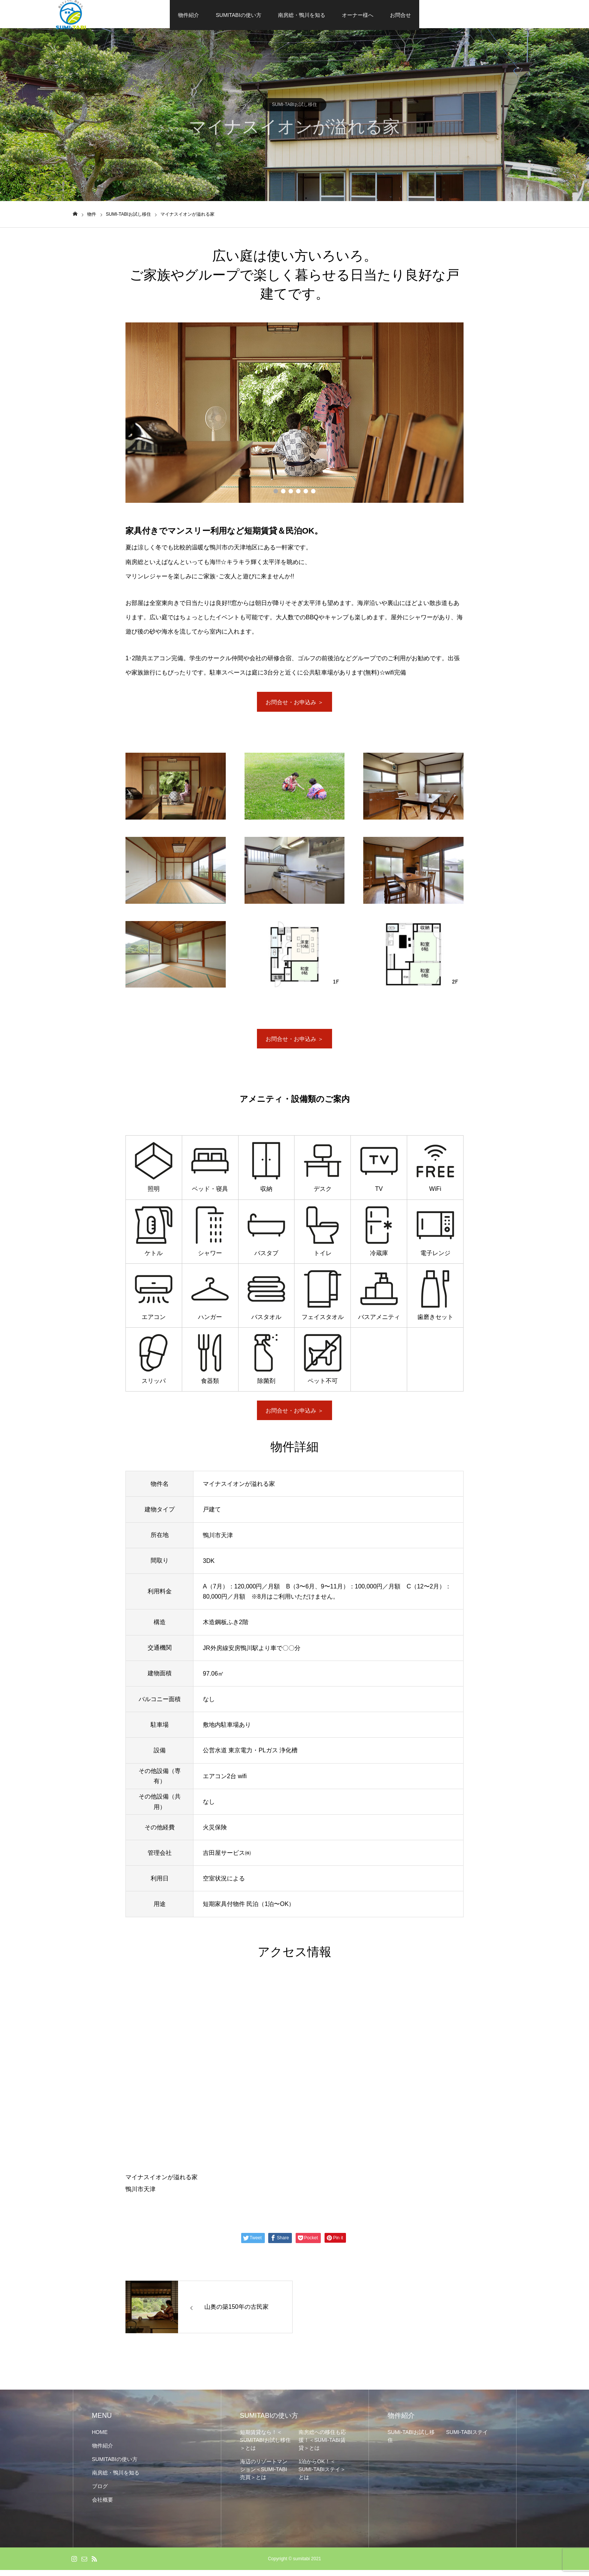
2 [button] (283, 492)
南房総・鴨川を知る (301, 15)
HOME (100, 2438)
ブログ (100, 2492)
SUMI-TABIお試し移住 (294, 106)
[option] (294, 414)
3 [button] (290, 492)
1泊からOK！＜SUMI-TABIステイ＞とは (322, 2475)
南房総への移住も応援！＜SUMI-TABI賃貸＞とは (322, 2446)
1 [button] (275, 492)
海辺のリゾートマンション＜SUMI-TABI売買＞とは (263, 2475)
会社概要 (102, 2506)
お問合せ (400, 15)
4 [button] (298, 492)
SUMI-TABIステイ (467, 2438)
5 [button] (306, 492)
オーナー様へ (357, 15)
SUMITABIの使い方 (238, 15)
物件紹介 (188, 15)
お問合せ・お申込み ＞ (294, 704)
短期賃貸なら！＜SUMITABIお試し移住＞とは (265, 2446)
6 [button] (313, 492)
